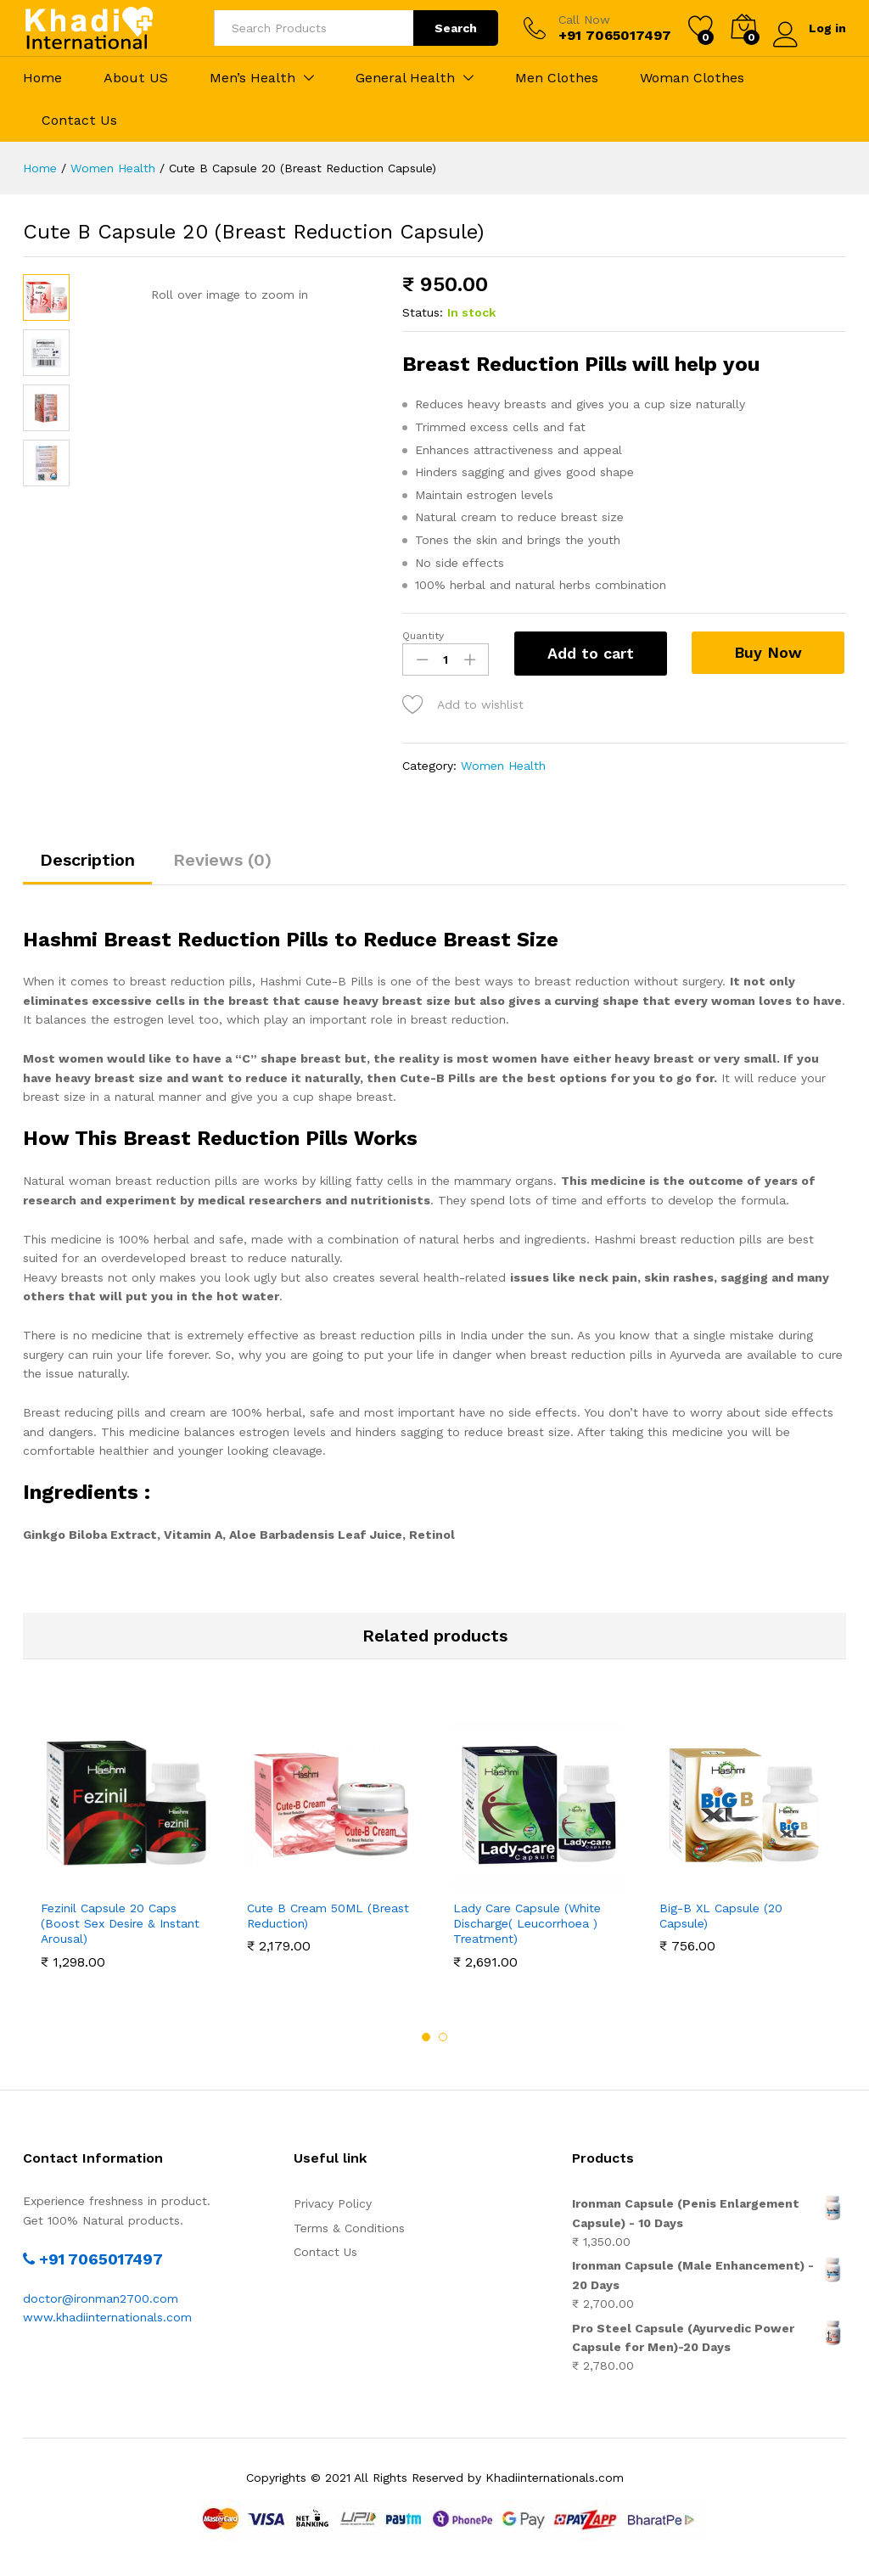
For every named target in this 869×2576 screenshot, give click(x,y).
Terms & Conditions (349, 2228)
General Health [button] (405, 78)
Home (42, 78)
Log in (809, 28)
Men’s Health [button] (252, 78)
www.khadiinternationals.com (107, 2317)
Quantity (423, 636)
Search (455, 28)
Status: (422, 312)
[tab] (87, 867)
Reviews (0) (222, 859)
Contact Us (79, 120)
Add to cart (590, 653)
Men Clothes (556, 78)
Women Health (503, 765)
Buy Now (769, 652)
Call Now (584, 19)
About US (136, 78)
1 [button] (426, 2037)
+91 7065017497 (93, 2259)
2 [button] (443, 2037)
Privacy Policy (333, 2203)
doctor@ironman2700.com (100, 2298)
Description (87, 859)
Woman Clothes (692, 78)
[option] (126, 1844)
